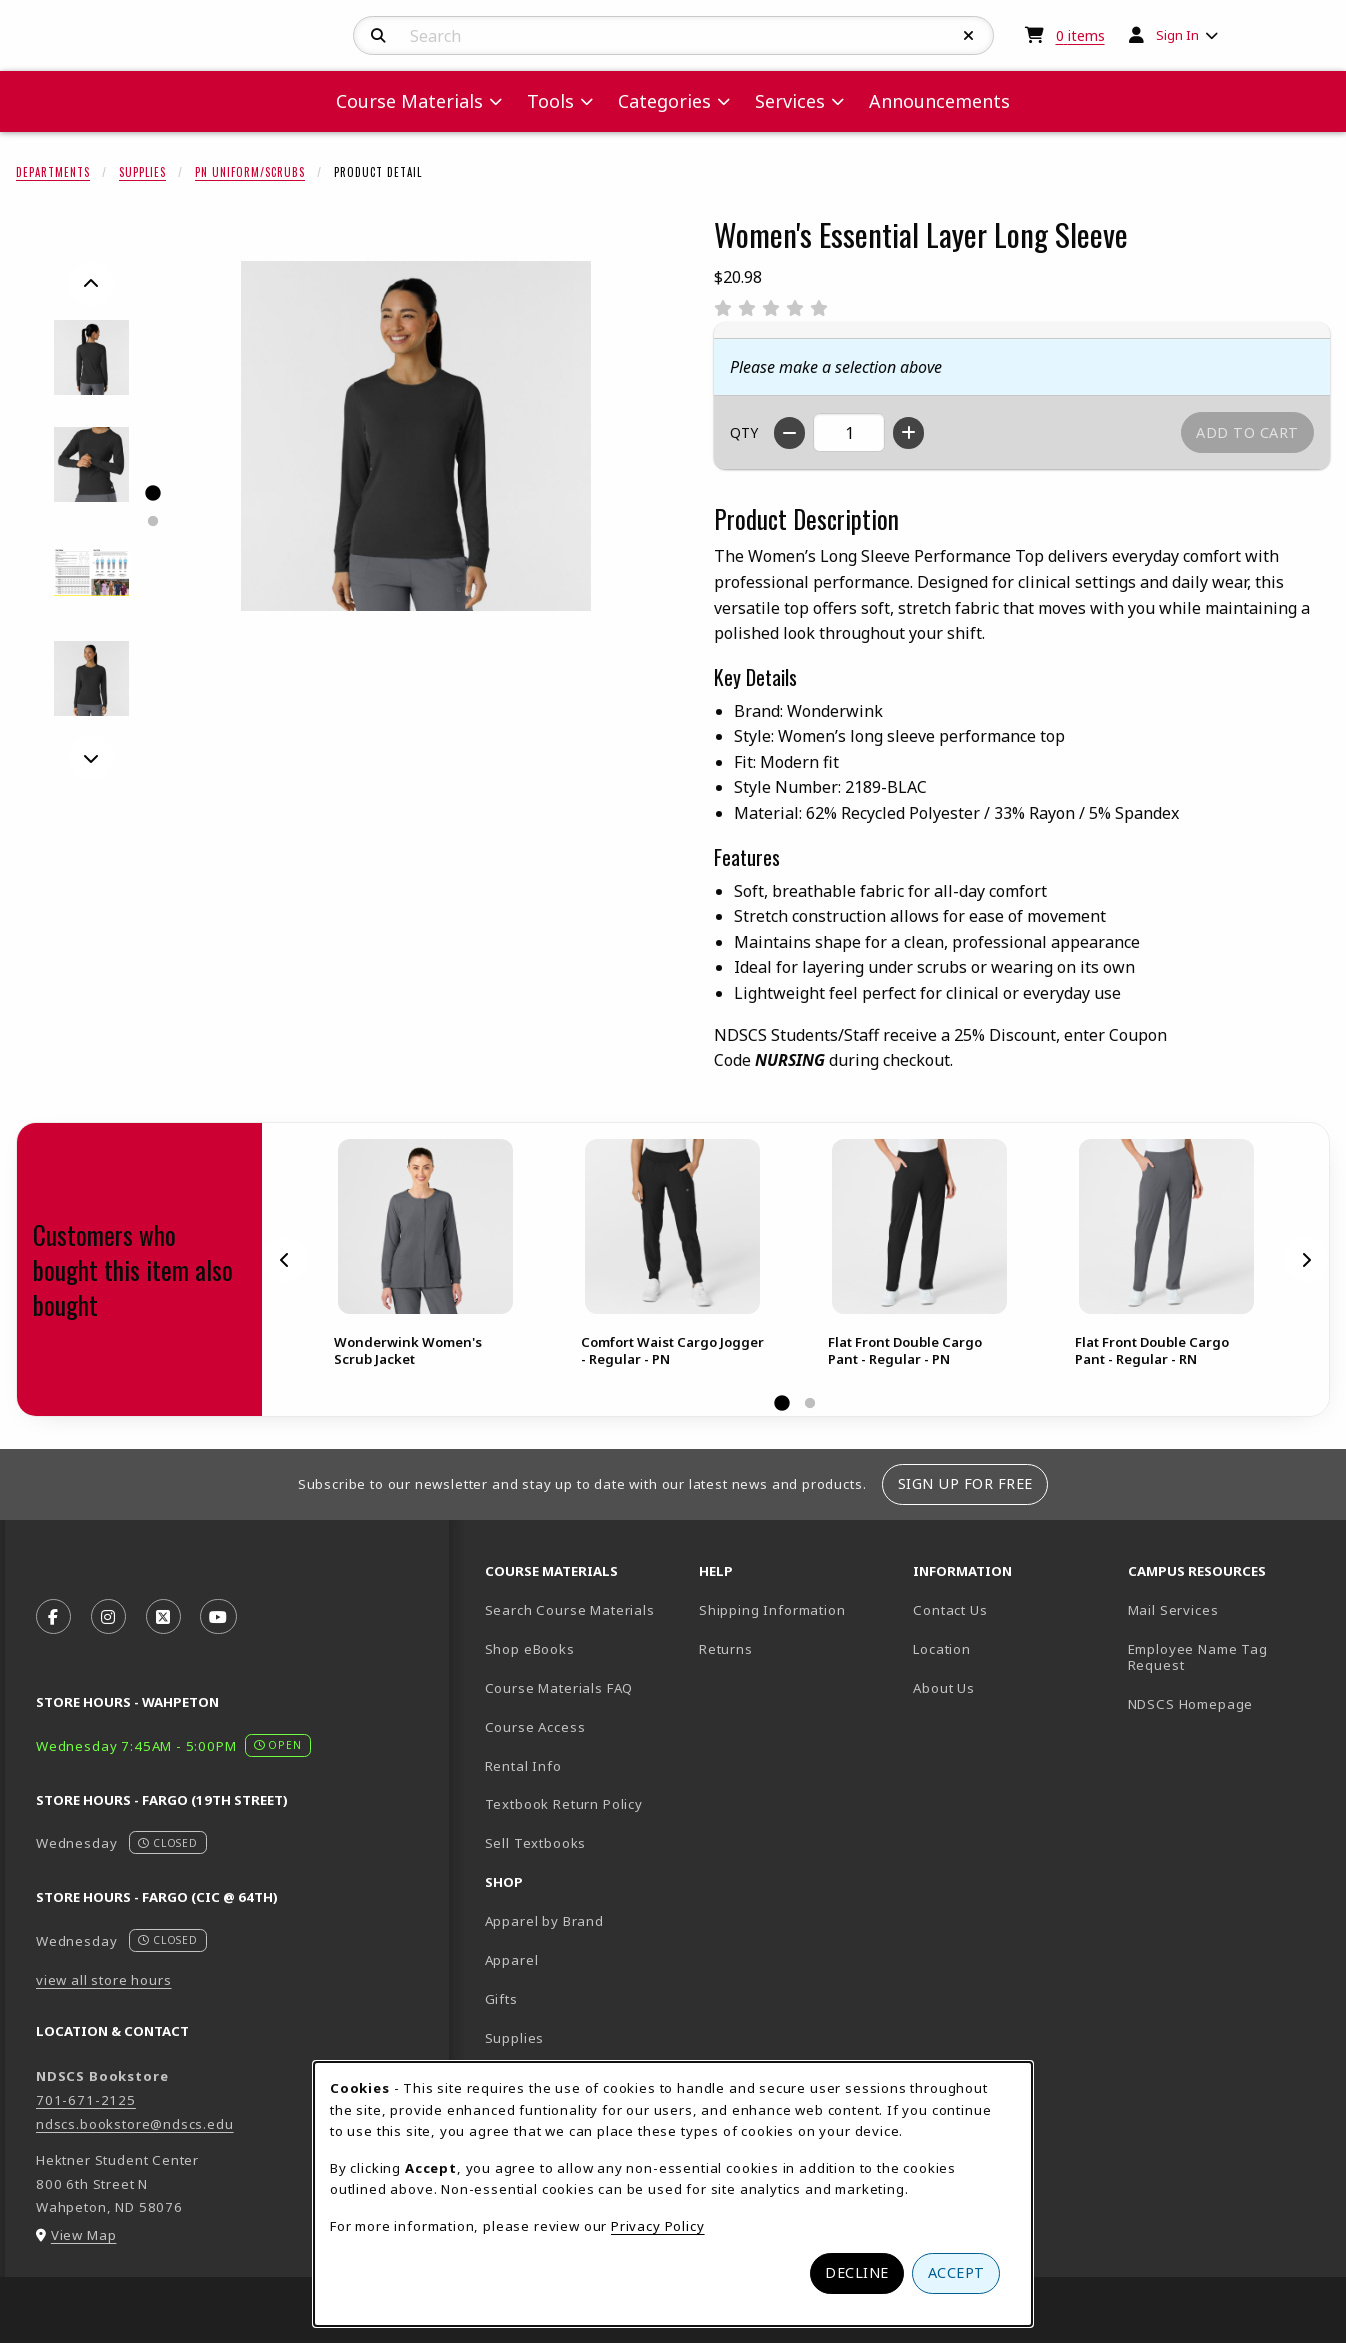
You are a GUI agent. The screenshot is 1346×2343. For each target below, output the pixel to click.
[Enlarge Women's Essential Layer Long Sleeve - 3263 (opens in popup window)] (91, 357)
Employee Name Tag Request (1198, 1657)
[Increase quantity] (908, 433)
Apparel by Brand (544, 1921)
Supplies (142, 172)
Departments (53, 172)
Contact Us (950, 1610)
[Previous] (91, 284)
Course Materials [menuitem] (409, 101)
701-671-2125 (86, 2100)
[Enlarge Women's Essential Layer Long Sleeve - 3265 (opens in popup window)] (91, 571)
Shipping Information (772, 1610)
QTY (744, 432)
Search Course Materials (570, 1610)
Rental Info (523, 1766)
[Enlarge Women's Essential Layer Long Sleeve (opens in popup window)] (416, 436)
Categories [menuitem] (664, 101)
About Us (944, 1688)
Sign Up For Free (965, 1483)
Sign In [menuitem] (1177, 35)
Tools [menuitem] (550, 101)
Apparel (512, 1960)
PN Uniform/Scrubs (250, 172)
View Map (84, 2235)
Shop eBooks (530, 1649)
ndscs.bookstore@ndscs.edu (135, 2124)
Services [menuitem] (790, 101)
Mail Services (1173, 1610)
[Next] (91, 758)
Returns (726, 1649)
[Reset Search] (969, 36)
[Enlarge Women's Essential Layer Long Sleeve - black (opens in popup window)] (91, 678)
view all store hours (104, 1980)
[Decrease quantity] (789, 433)
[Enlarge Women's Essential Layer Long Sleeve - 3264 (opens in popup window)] (91, 464)
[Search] (378, 36)
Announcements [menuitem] (939, 101)
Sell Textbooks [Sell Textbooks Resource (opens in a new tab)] (536, 1843)
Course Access (535, 1727)
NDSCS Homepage (1191, 1704)
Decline (857, 2272)
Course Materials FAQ (559, 1688)
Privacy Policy (658, 2226)
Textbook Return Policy (564, 1804)
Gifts (501, 1999)
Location (942, 1649)
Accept (956, 2272)
